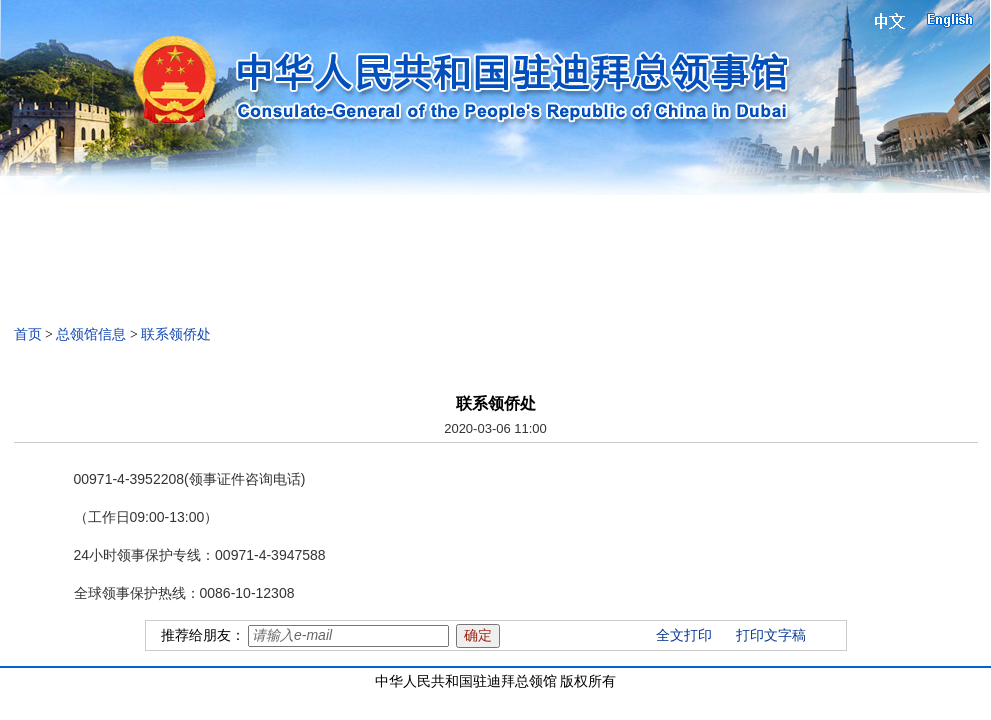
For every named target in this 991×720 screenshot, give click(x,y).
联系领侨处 (176, 334)
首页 (28, 334)
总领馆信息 (91, 334)
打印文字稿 (771, 635)
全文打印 (684, 635)
